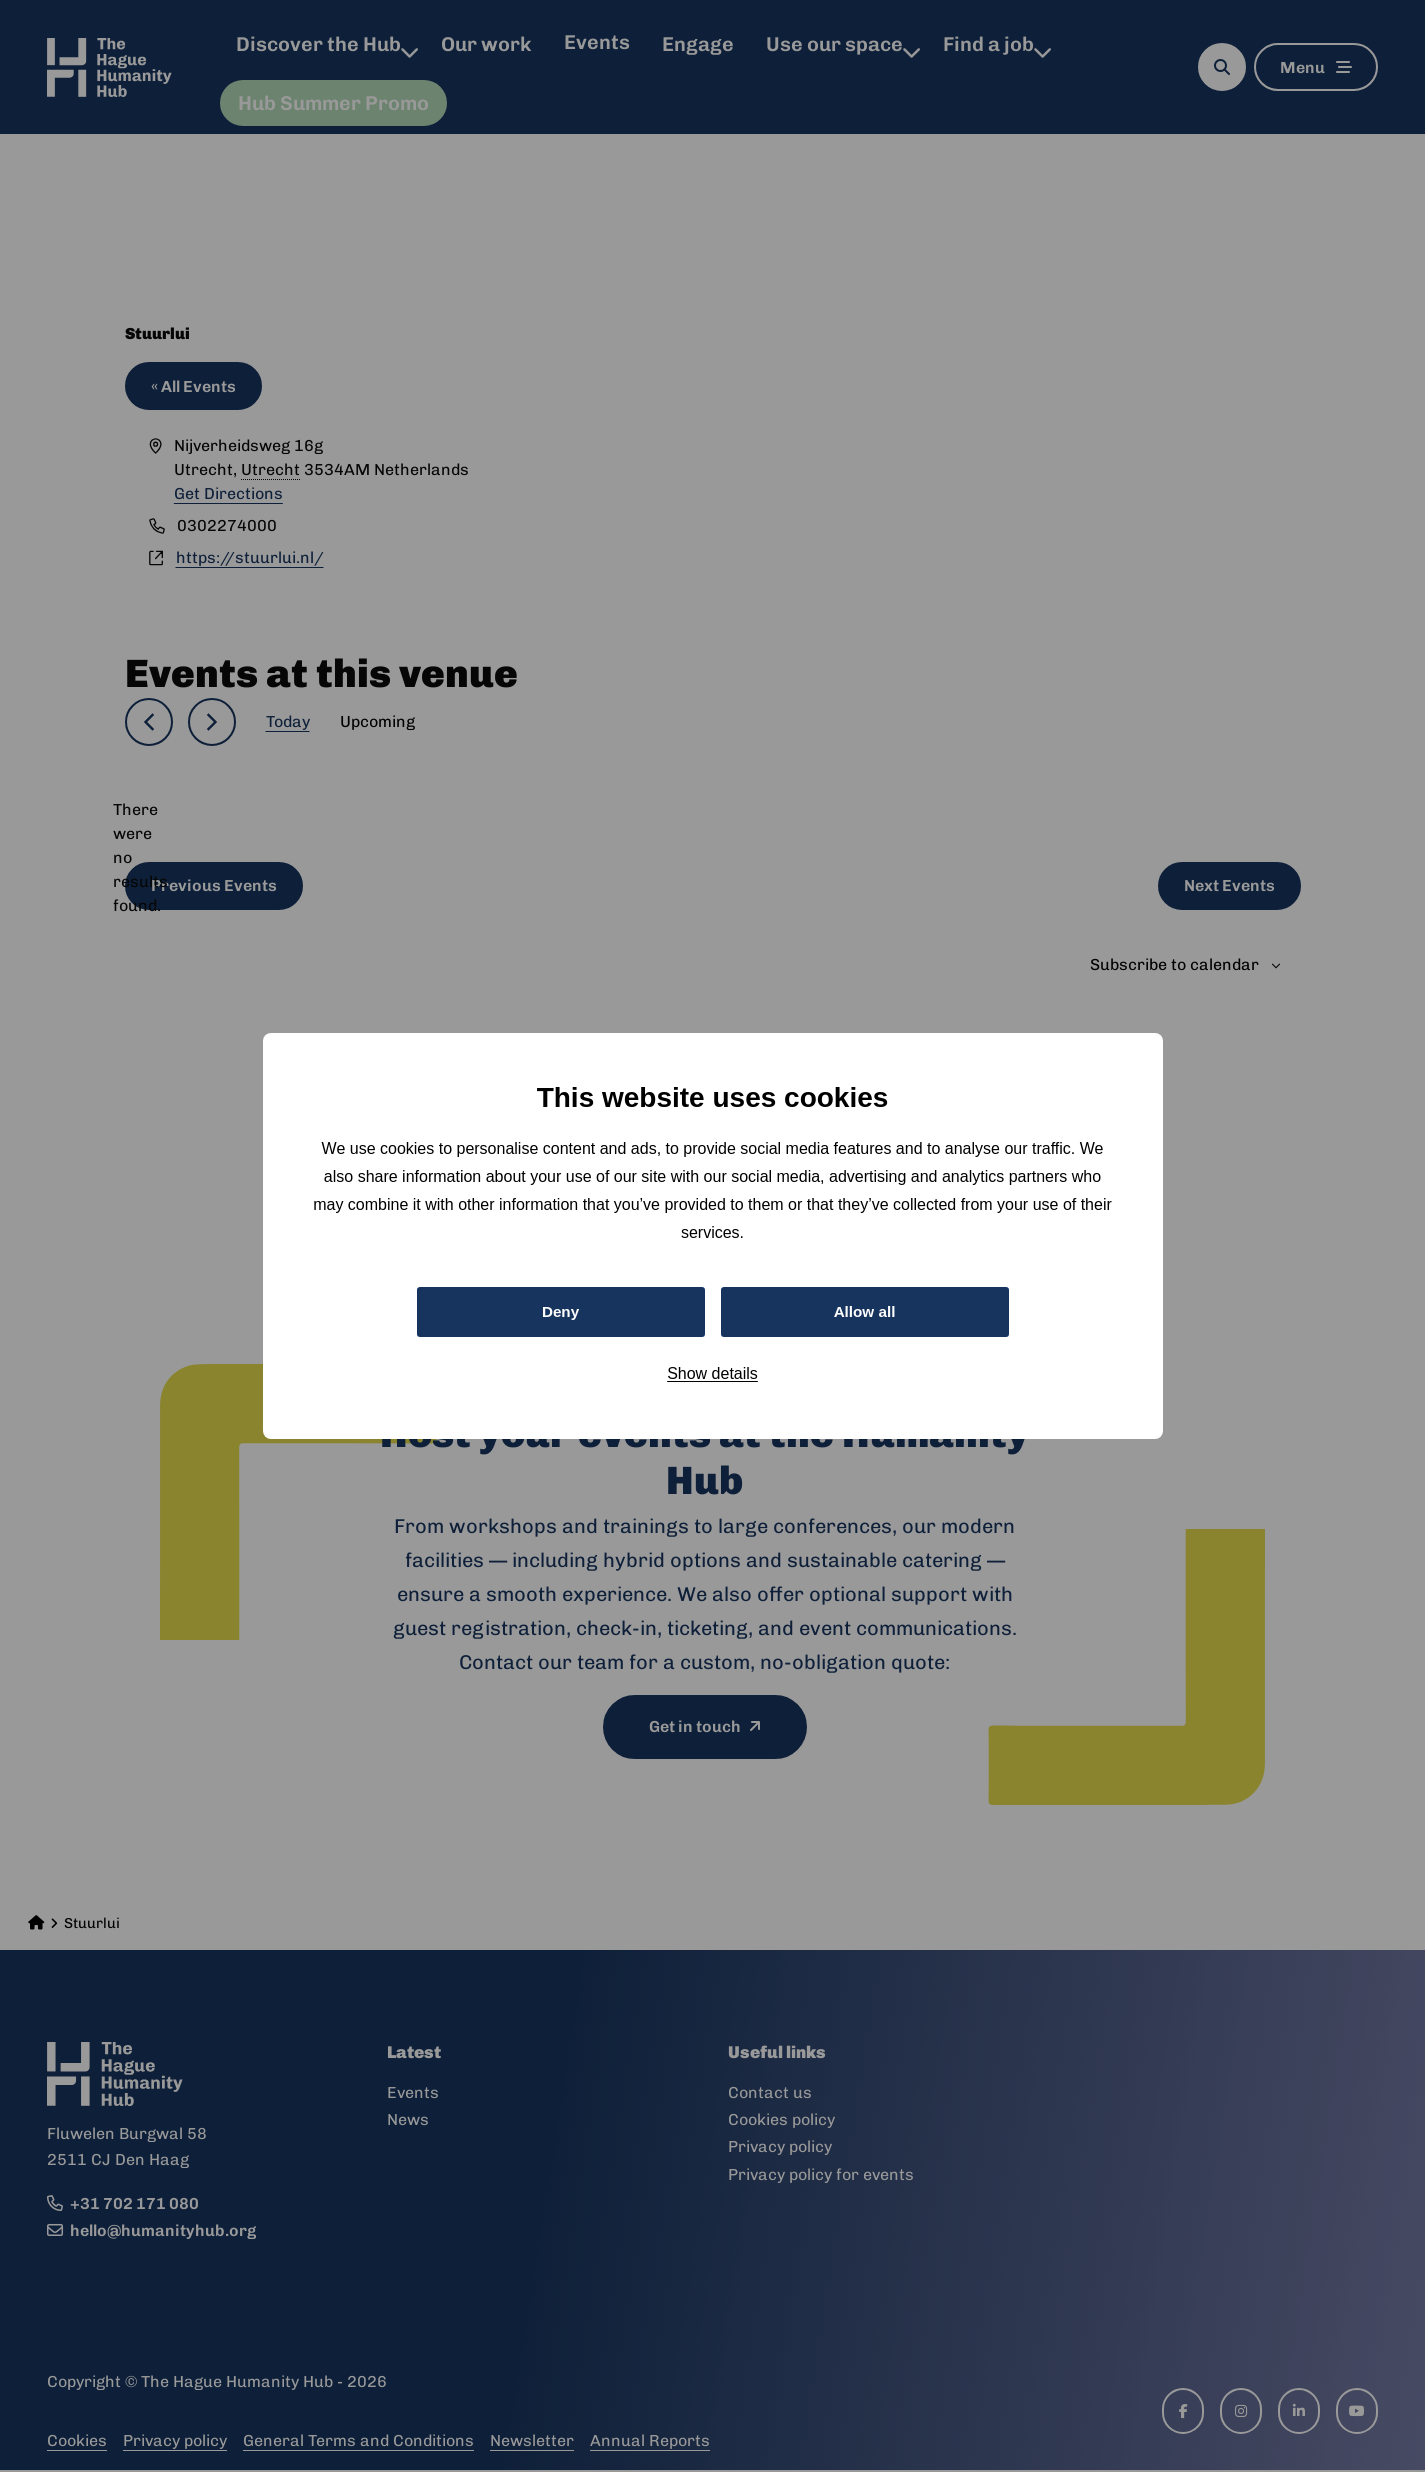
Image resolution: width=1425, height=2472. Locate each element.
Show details (712, 1375)
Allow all (864, 1311)
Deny (560, 1311)
